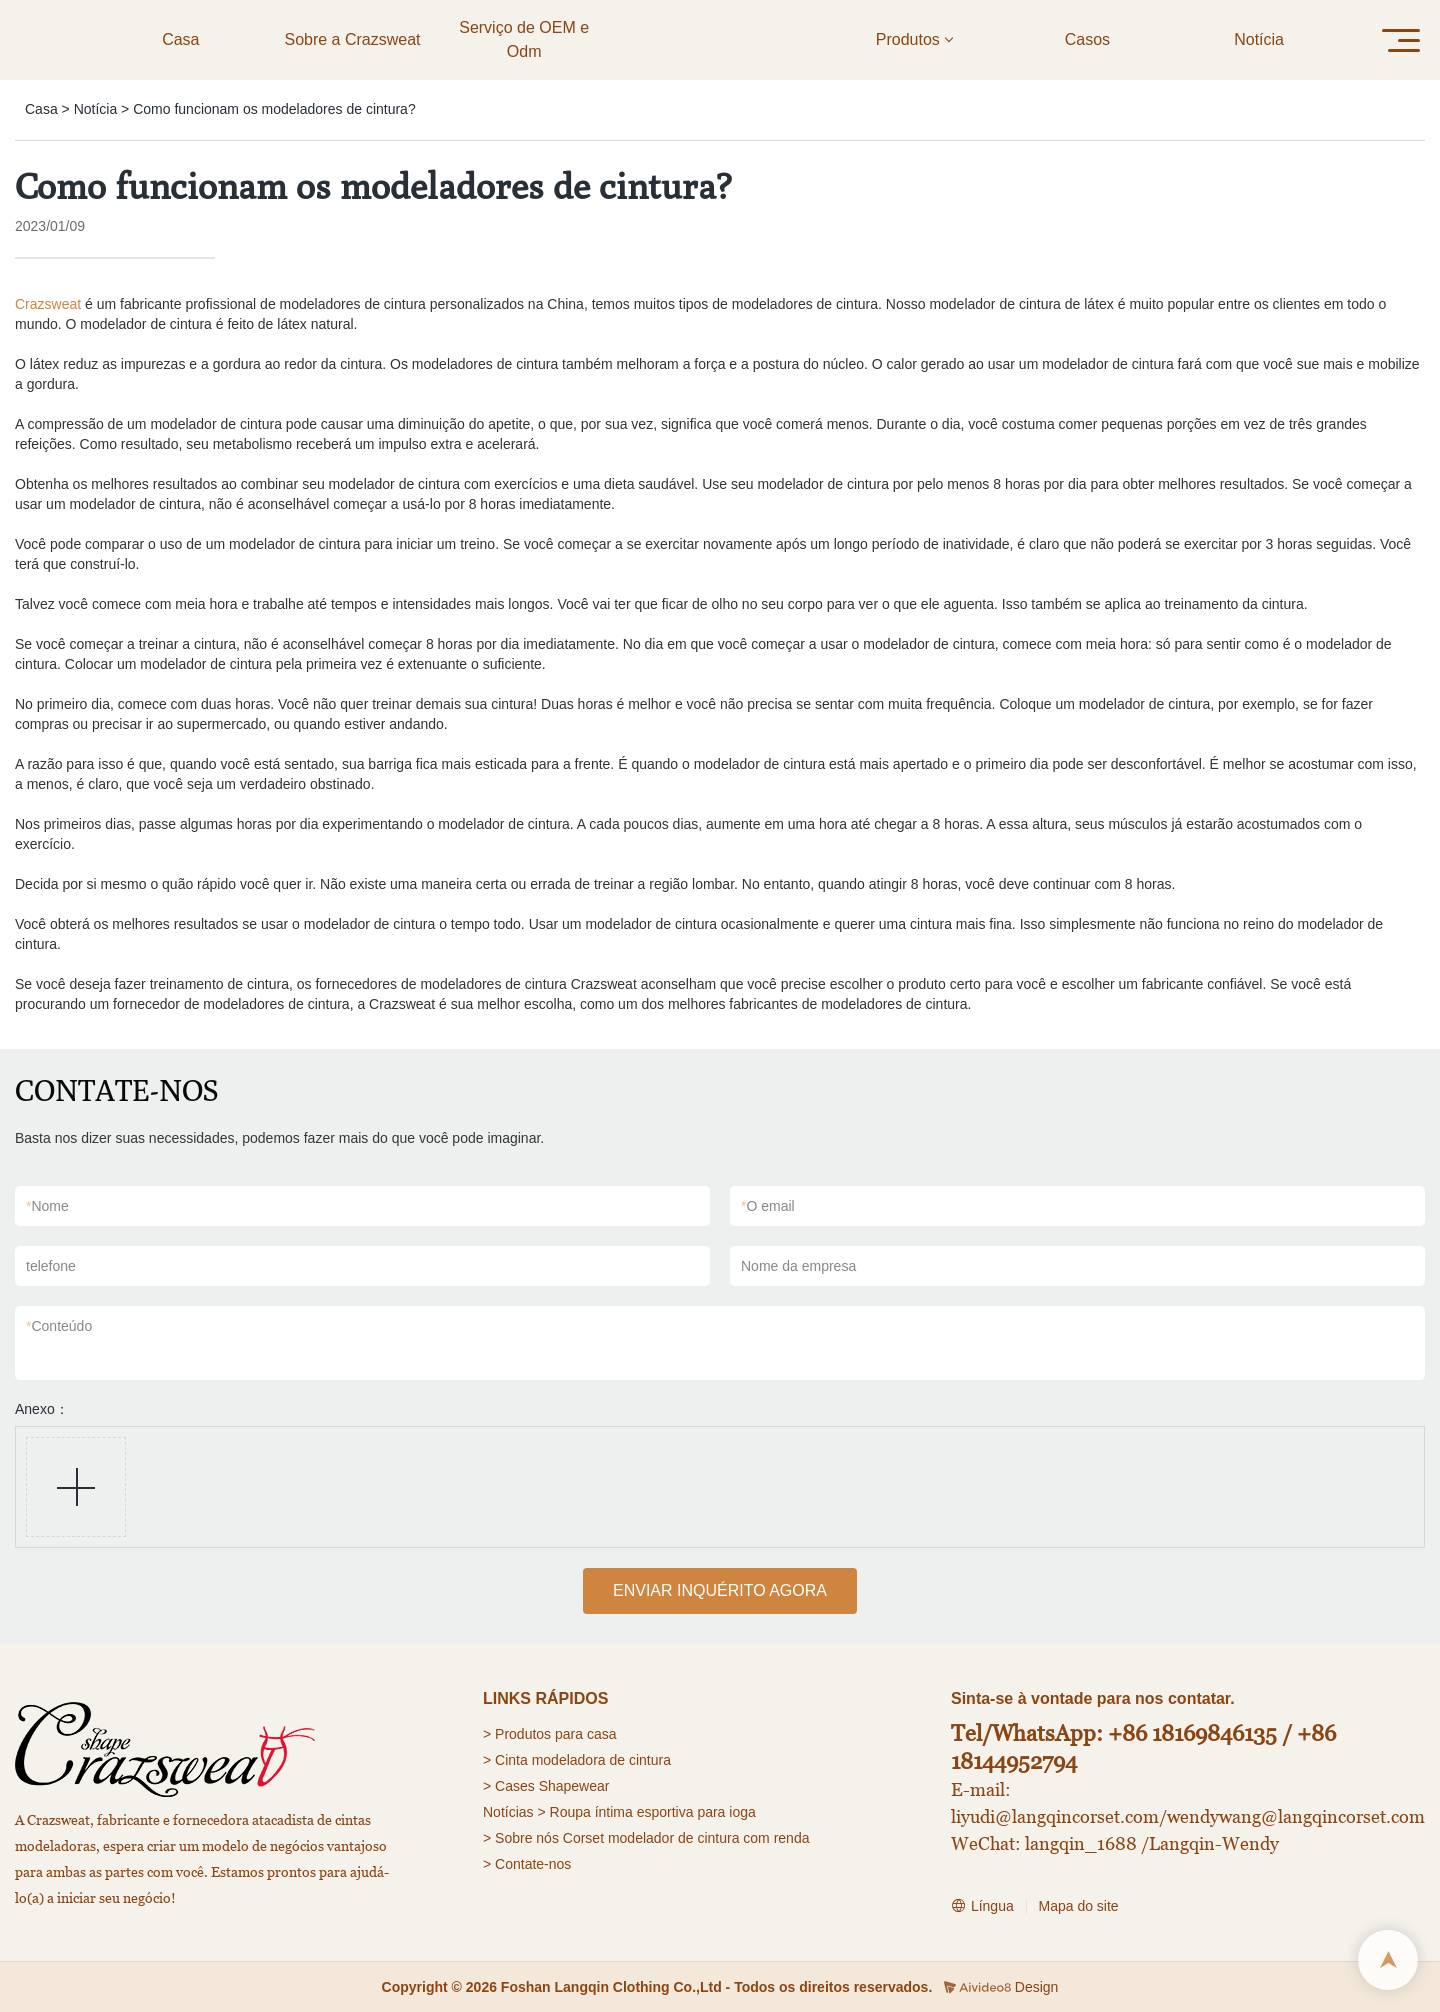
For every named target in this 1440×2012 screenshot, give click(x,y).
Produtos (523, 1734)
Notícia (96, 109)
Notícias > (514, 1812)
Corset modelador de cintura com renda (686, 1838)
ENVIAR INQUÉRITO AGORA (720, 1590)
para (569, 1734)
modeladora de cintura (601, 1760)
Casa (41, 109)
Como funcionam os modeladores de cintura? (274, 109)
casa (602, 1734)
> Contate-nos (527, 1864)
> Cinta (505, 1760)
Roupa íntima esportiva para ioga (653, 1812)
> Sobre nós (521, 1838)
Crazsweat (48, 304)
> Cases (509, 1786)
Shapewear (574, 1786)
